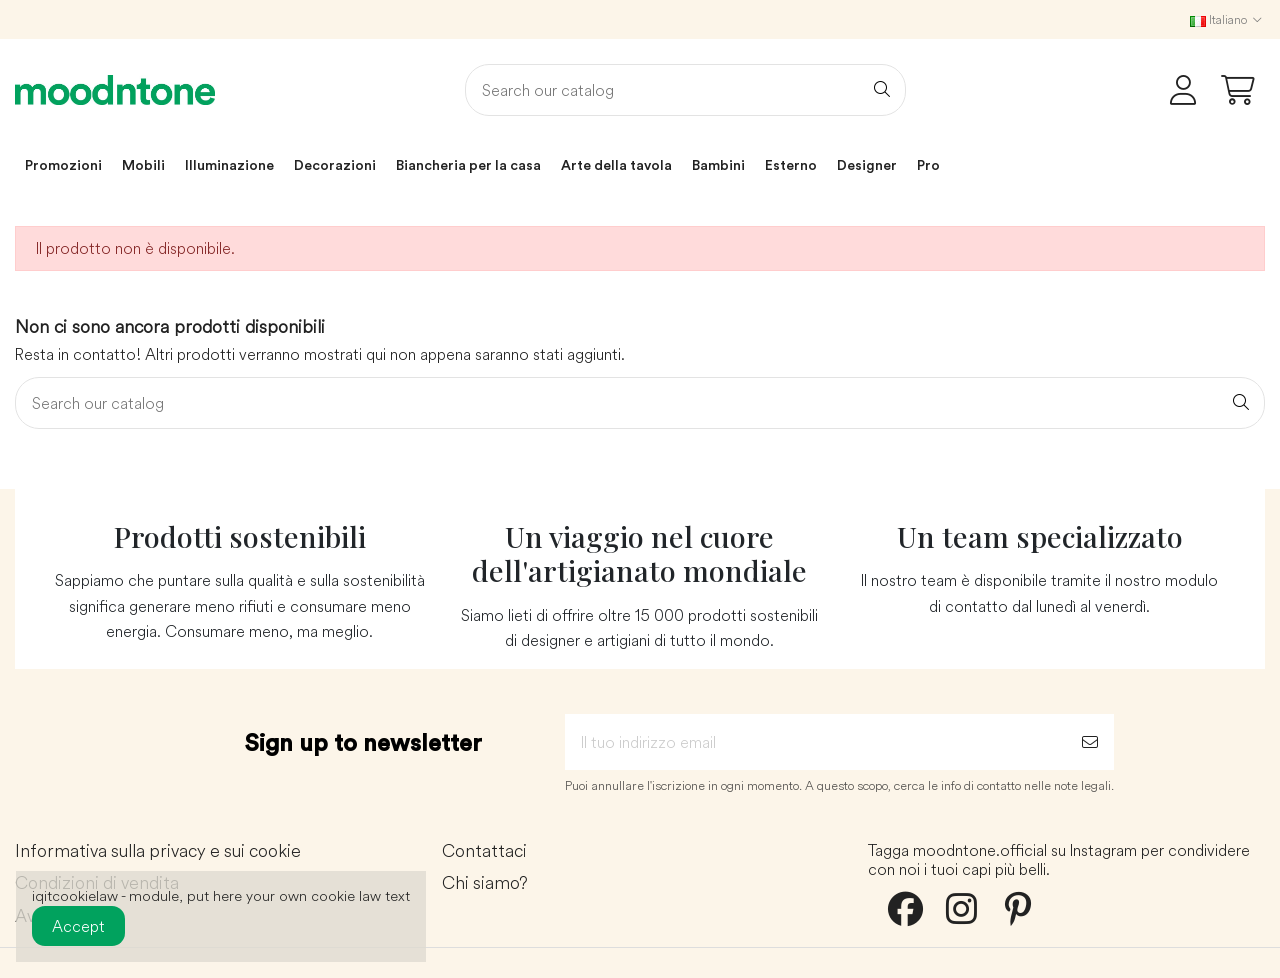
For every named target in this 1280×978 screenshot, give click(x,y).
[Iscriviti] (1090, 742)
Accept (78, 926)
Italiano (1227, 19)
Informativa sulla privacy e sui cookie (158, 851)
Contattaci (484, 851)
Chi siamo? (485, 883)
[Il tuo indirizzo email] (815, 742)
